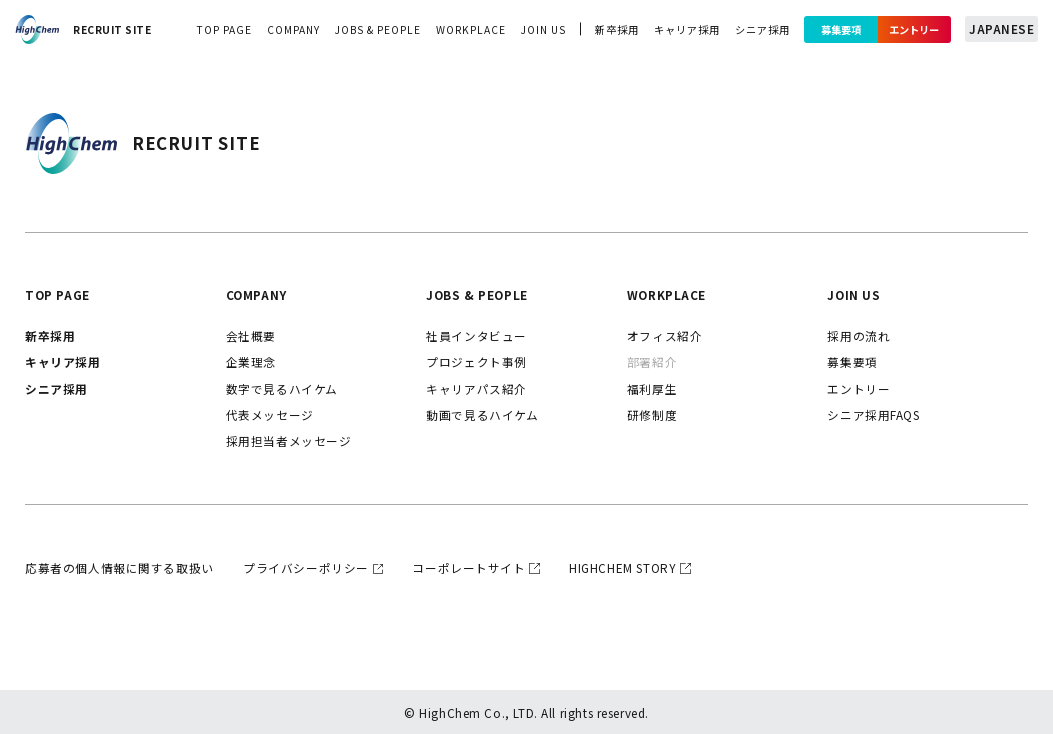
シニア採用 (762, 29)
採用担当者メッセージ (289, 440)
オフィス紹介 (665, 335)
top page (224, 29)
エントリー (914, 29)
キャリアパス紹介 (476, 388)
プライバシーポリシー (306, 567)
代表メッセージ (270, 414)
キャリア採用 (687, 29)
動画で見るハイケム (482, 414)
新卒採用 (617, 29)
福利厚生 (652, 388)
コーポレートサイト (468, 567)
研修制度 (652, 414)
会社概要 (251, 335)
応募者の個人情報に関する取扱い (119, 567)
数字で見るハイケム (282, 388)
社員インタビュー (476, 335)
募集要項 (841, 29)
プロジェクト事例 (476, 361)
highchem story (622, 567)
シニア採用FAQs (873, 414)
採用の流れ (858, 335)
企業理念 (251, 361)
